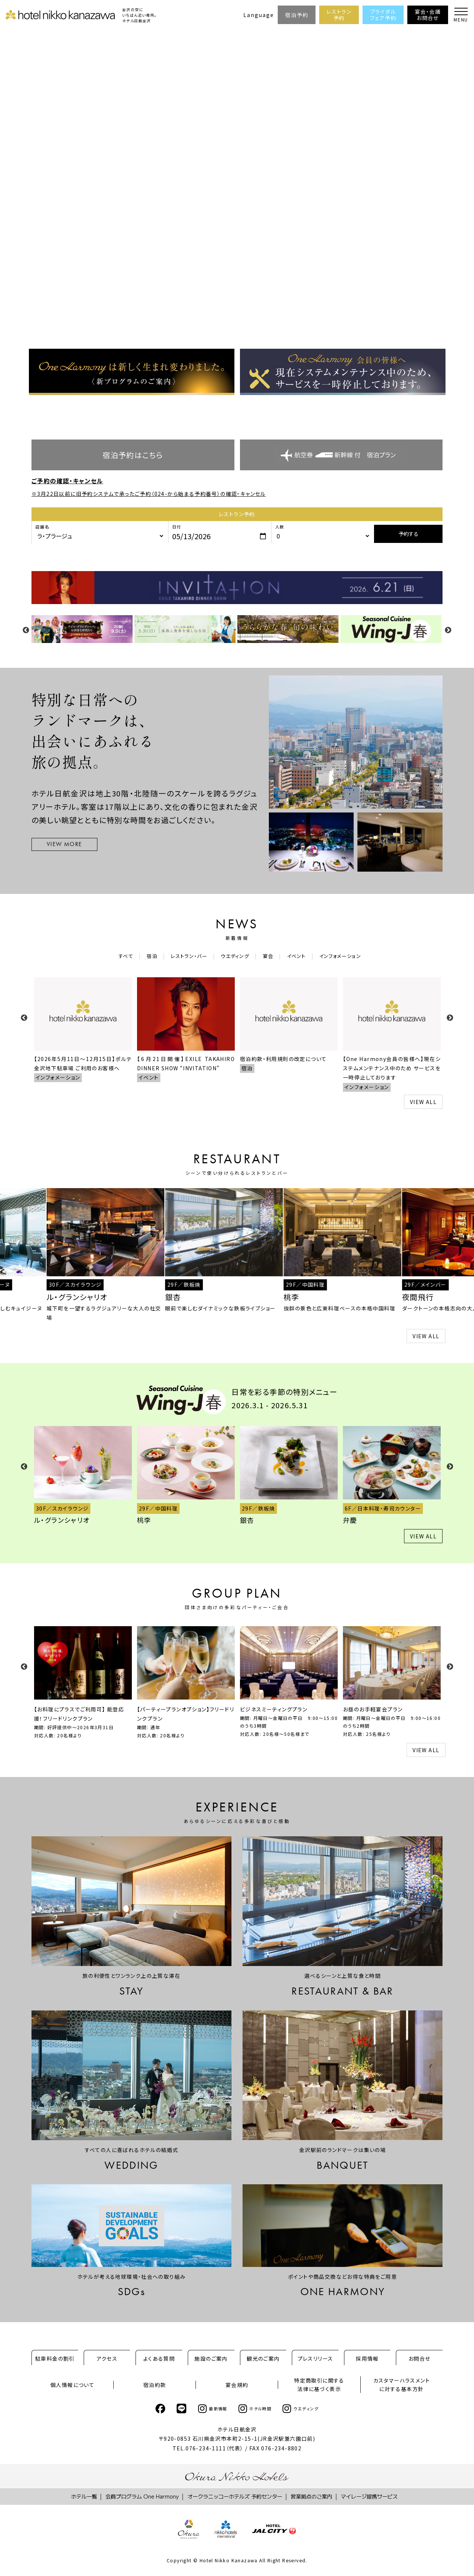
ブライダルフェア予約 (383, 14)
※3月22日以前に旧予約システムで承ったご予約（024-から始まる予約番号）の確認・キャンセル (148, 493)
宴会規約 (237, 2384)
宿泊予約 (296, 15)
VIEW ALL (423, 1101)
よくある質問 (159, 2358)
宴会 (269, 955)
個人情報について (72, 2384)
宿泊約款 (154, 2384)
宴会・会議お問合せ (428, 14)
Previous (26, 630)
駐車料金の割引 (55, 2358)
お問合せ (419, 2358)
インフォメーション (344, 955)
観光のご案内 (263, 2358)
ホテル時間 (254, 2409)
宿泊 (148, 955)
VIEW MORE (64, 844)
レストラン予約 (339, 14)
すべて (120, 955)
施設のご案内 (210, 2358)
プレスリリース (315, 2358)
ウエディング (235, 955)
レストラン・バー (186, 955)
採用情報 (367, 2358)
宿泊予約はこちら (133, 455)
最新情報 (212, 2409)
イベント (298, 955)
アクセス (107, 2358)
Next (448, 630)
